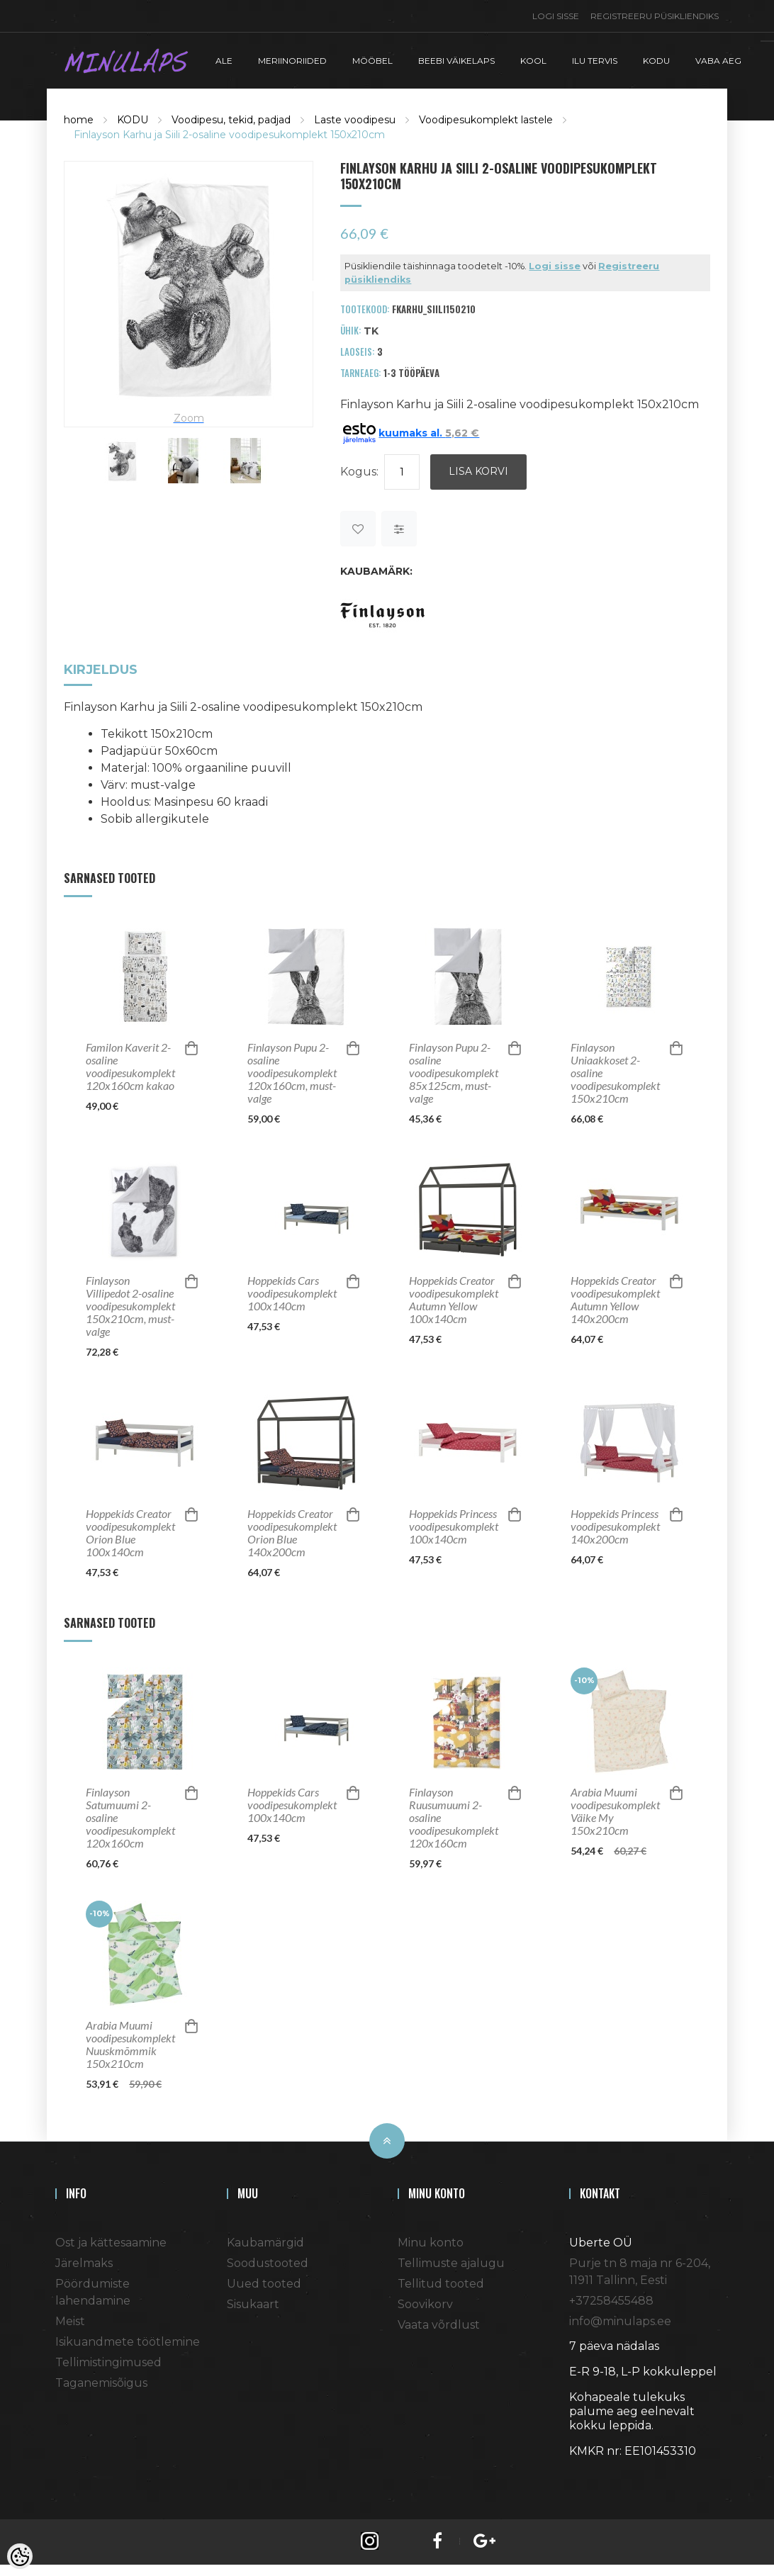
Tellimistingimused (108, 2359)
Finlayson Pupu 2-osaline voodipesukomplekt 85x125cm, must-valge (453, 1070)
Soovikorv (425, 2301)
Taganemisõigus (101, 2380)
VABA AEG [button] (718, 59)
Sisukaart (253, 2301)
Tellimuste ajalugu (451, 2260)
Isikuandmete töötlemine (127, 2339)
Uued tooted (264, 2281)
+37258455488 (611, 2298)
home (79, 117)
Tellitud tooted (441, 2281)
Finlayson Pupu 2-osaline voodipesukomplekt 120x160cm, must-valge (292, 1070)
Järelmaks (84, 2260)
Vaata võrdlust (439, 2322)
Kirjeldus (101, 668)
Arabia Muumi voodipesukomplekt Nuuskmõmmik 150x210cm (130, 2041)
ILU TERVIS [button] (594, 59)
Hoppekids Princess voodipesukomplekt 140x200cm (615, 1523)
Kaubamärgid (265, 2239)
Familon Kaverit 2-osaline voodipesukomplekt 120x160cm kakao (130, 1063)
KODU (132, 117)
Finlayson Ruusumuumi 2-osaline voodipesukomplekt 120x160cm (453, 1815)
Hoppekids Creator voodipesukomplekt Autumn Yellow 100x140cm (453, 1296)
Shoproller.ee (594, 2474)
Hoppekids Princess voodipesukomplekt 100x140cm (453, 1523)
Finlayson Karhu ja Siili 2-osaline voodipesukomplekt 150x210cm (229, 132)
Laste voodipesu (355, 117)
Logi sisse (555, 16)
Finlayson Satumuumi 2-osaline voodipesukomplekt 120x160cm (130, 1815)
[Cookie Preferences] (20, 2556)
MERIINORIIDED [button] (292, 59)
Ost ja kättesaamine (111, 2239)
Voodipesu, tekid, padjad (231, 117)
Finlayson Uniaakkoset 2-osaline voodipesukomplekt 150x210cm (615, 1070)
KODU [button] (656, 59)
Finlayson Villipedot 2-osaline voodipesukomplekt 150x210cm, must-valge (130, 1303)
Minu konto (431, 2239)
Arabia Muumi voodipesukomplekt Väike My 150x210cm (615, 1808)
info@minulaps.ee (620, 2318)
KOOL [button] (533, 59)
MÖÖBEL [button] (372, 59)
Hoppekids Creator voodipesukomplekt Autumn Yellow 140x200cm (615, 1296)
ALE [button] (223, 59)
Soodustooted (267, 2260)
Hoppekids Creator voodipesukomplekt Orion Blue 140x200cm (292, 1530)
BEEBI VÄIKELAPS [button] (456, 59)
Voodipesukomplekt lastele (486, 117)
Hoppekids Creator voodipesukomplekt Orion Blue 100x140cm (130, 1530)
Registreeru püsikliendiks (654, 16)
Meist (70, 2318)
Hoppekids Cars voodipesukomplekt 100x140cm (292, 1290)
